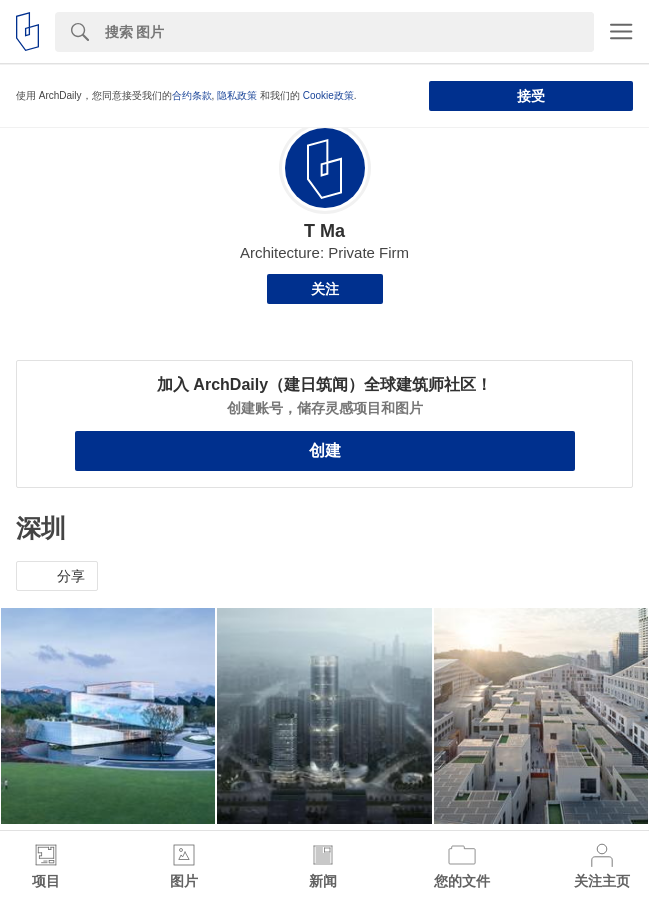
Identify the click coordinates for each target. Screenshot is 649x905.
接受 (531, 96)
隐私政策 (237, 95)
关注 (325, 289)
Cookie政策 (328, 95)
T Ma (324, 231)
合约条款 (192, 95)
